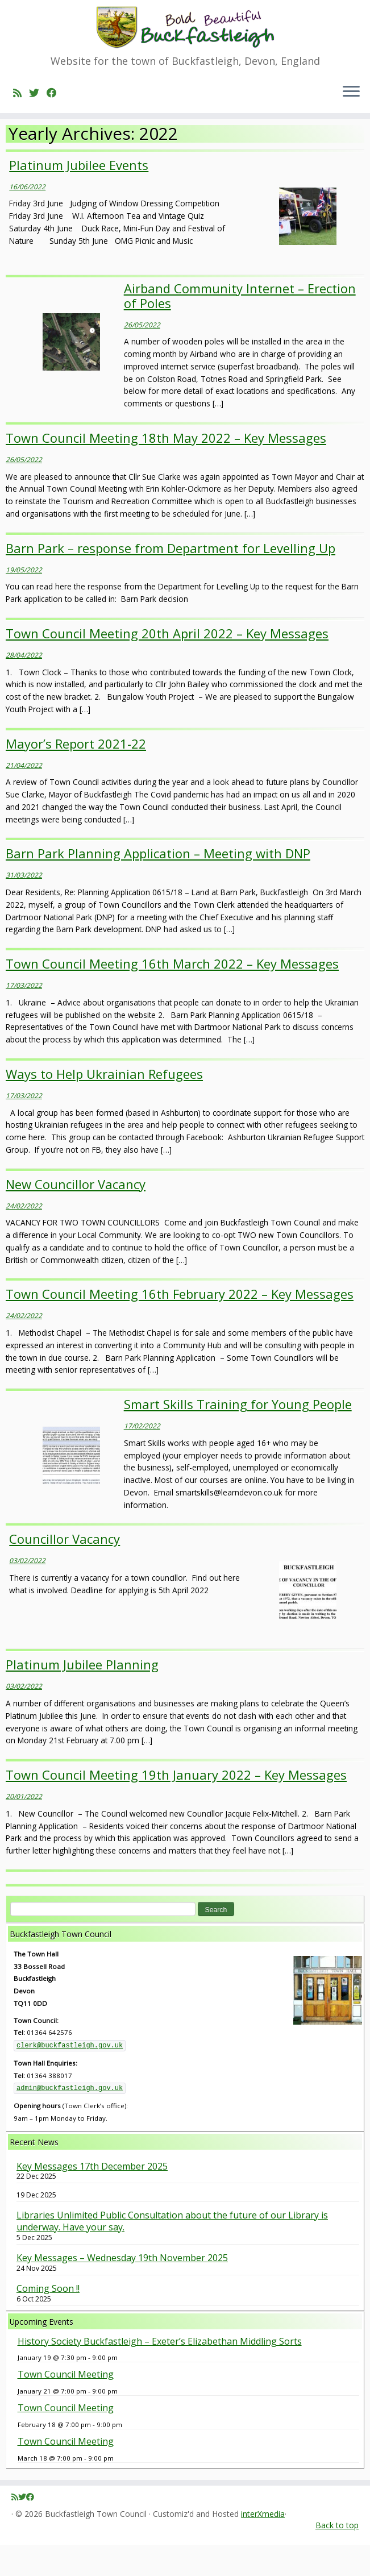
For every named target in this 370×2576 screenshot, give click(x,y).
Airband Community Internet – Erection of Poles (240, 326)
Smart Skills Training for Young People (238, 1435)
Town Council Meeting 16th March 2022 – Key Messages (172, 994)
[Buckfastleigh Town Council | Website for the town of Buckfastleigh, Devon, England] (185, 33)
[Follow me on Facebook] (55, 103)
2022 (45, 143)
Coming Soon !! (48, 2319)
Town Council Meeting (66, 2405)
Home (17, 143)
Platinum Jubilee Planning (82, 1695)
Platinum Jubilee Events (78, 195)
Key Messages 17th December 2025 (92, 2197)
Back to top (337, 2556)
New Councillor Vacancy (75, 1214)
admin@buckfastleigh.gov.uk (69, 2120)
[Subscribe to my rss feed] (21, 103)
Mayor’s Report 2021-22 (76, 774)
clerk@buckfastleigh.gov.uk (69, 2077)
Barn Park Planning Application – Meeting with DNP (158, 884)
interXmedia (263, 2545)
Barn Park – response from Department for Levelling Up (170, 578)
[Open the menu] (351, 102)
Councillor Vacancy (64, 1569)
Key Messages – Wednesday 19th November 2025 (122, 2289)
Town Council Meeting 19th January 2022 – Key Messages (176, 1805)
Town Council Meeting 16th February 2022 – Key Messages (180, 1324)
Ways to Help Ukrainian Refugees (104, 1104)
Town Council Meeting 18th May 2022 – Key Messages (166, 468)
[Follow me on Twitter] (38, 103)
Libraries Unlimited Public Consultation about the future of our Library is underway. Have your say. (172, 2253)
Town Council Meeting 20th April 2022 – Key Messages (167, 663)
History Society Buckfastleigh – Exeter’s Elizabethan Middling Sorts (160, 2372)
